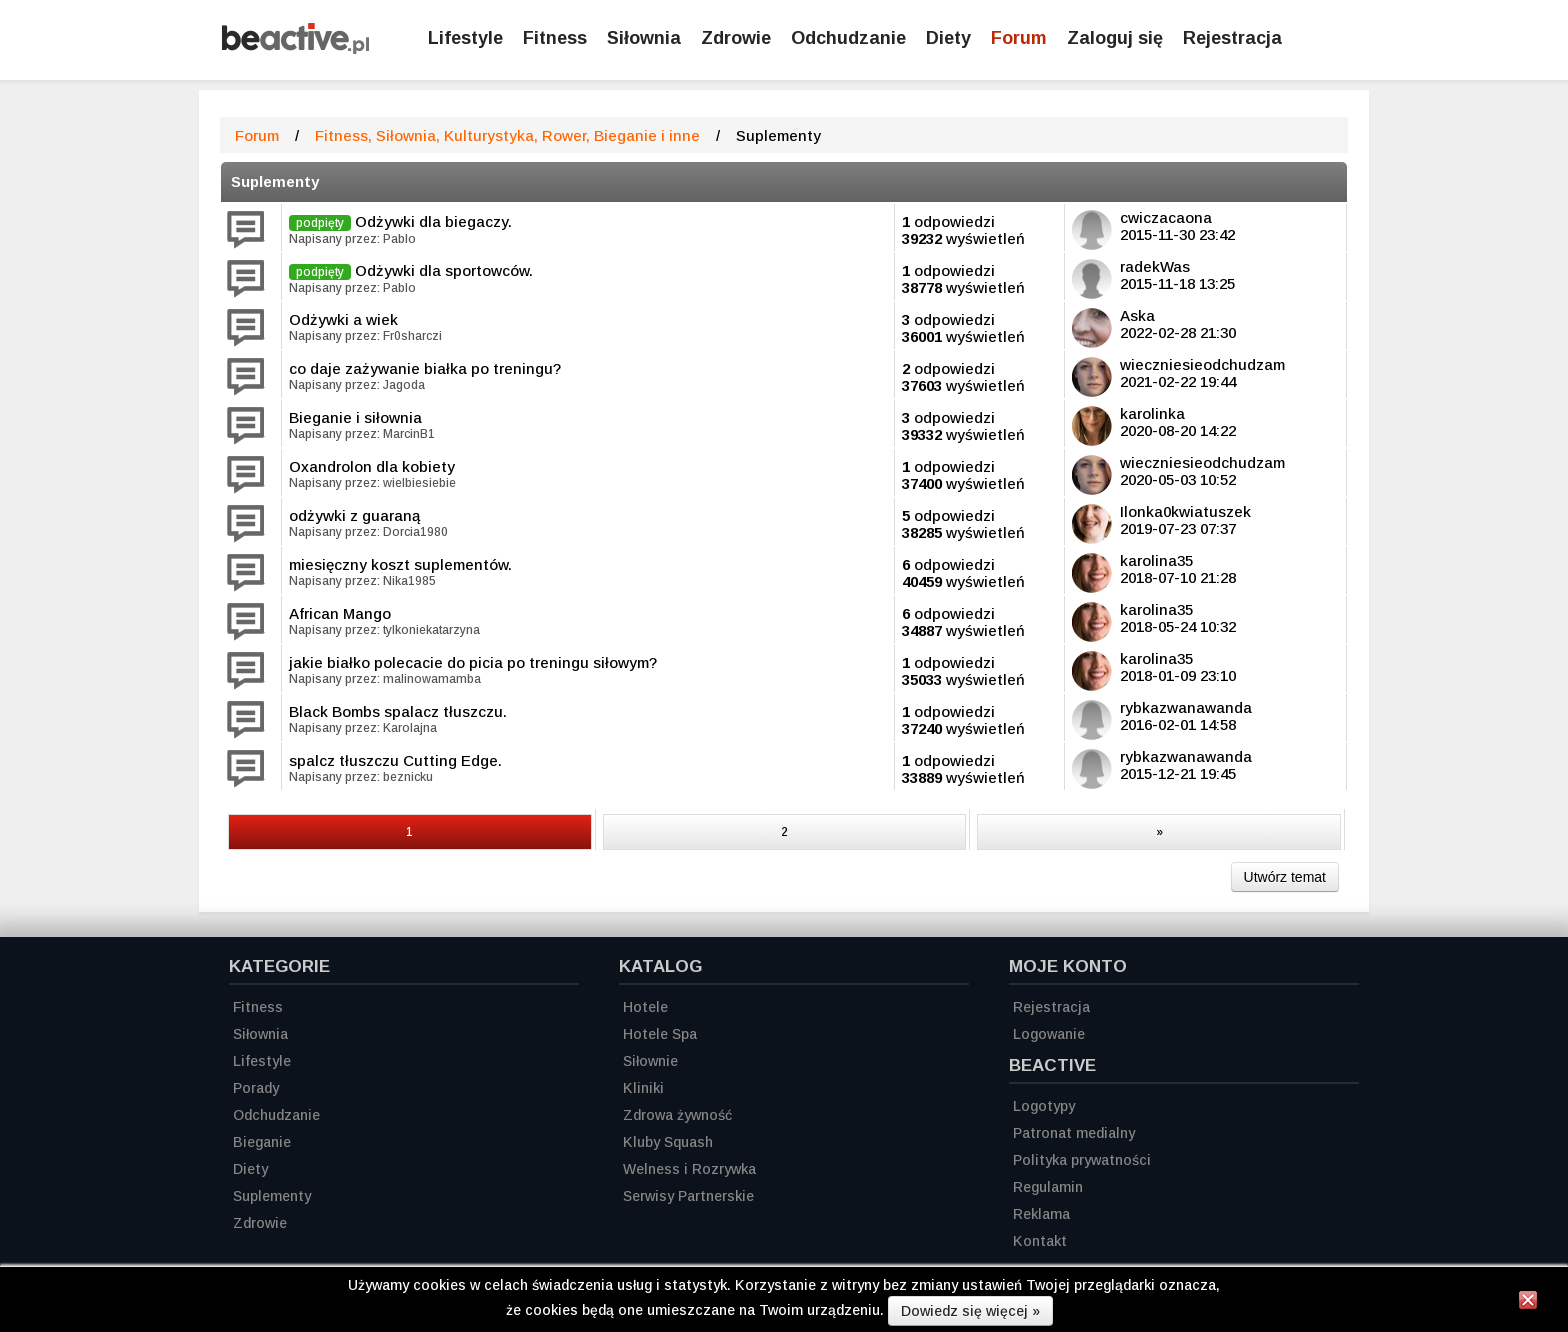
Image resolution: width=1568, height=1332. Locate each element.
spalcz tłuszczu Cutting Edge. (395, 760)
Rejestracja (1051, 1007)
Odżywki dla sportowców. (444, 270)
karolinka (1152, 413)
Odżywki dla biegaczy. (433, 221)
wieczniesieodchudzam (1202, 364)
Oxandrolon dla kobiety (372, 466)
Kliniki (643, 1088)
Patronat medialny (1074, 1133)
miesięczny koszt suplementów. (400, 564)
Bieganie (262, 1142)
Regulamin (1048, 1187)
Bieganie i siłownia (355, 417)
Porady (256, 1088)
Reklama (1041, 1214)
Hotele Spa (660, 1034)
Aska (1137, 315)
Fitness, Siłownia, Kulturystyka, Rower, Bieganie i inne (507, 135)
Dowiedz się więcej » (970, 1311)
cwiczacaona (1166, 217)
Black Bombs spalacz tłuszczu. (398, 711)
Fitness (555, 38)
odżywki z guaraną (354, 515)
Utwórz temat (1285, 877)
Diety (948, 38)
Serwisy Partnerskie (688, 1196)
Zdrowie (736, 38)
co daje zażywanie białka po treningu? (425, 368)
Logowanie (1049, 1034)
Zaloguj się (1115, 38)
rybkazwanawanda (1186, 707)
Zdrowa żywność (677, 1115)
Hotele (645, 1007)
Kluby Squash (668, 1142)
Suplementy (275, 181)
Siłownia (644, 38)
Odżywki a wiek (343, 319)
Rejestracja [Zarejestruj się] (1232, 38)
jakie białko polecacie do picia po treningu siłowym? (473, 662)
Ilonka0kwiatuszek (1185, 511)
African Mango (340, 613)
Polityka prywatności (1082, 1160)
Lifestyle (465, 38)
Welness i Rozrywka (689, 1169)
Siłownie (650, 1061)
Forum (1019, 38)
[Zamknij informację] (1528, 1303)
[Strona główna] (295, 48)
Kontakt (1040, 1241)
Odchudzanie (848, 38)
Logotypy (1044, 1106)
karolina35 (1156, 560)
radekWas (1155, 266)
